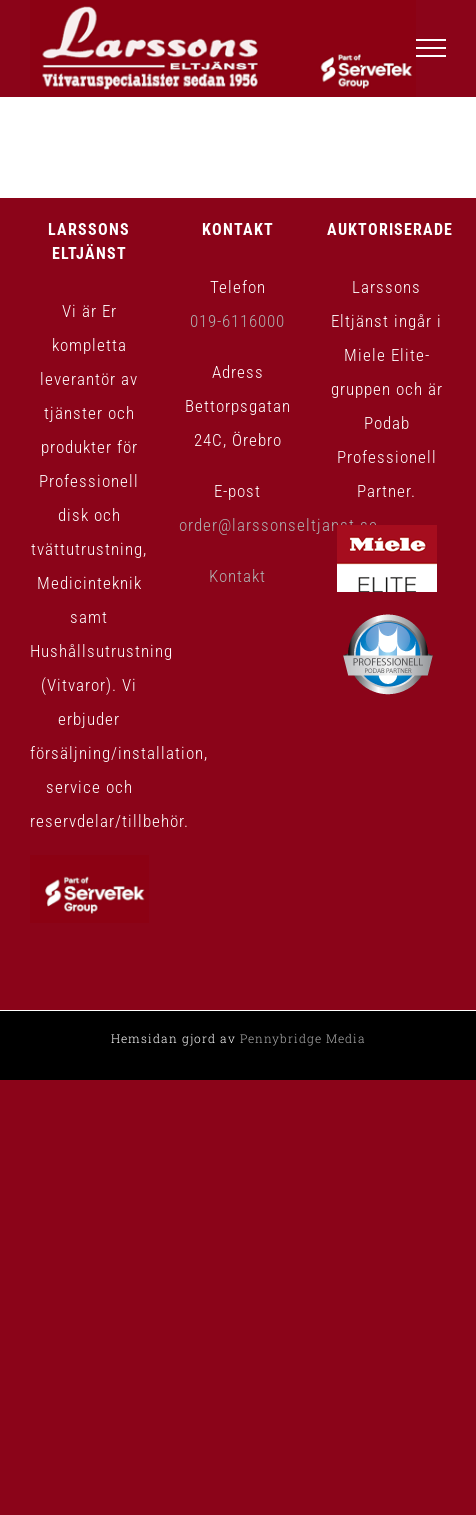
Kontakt (237, 576)
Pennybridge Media (303, 1038)
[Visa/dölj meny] (431, 48)
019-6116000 (237, 321)
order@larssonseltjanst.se (278, 525)
